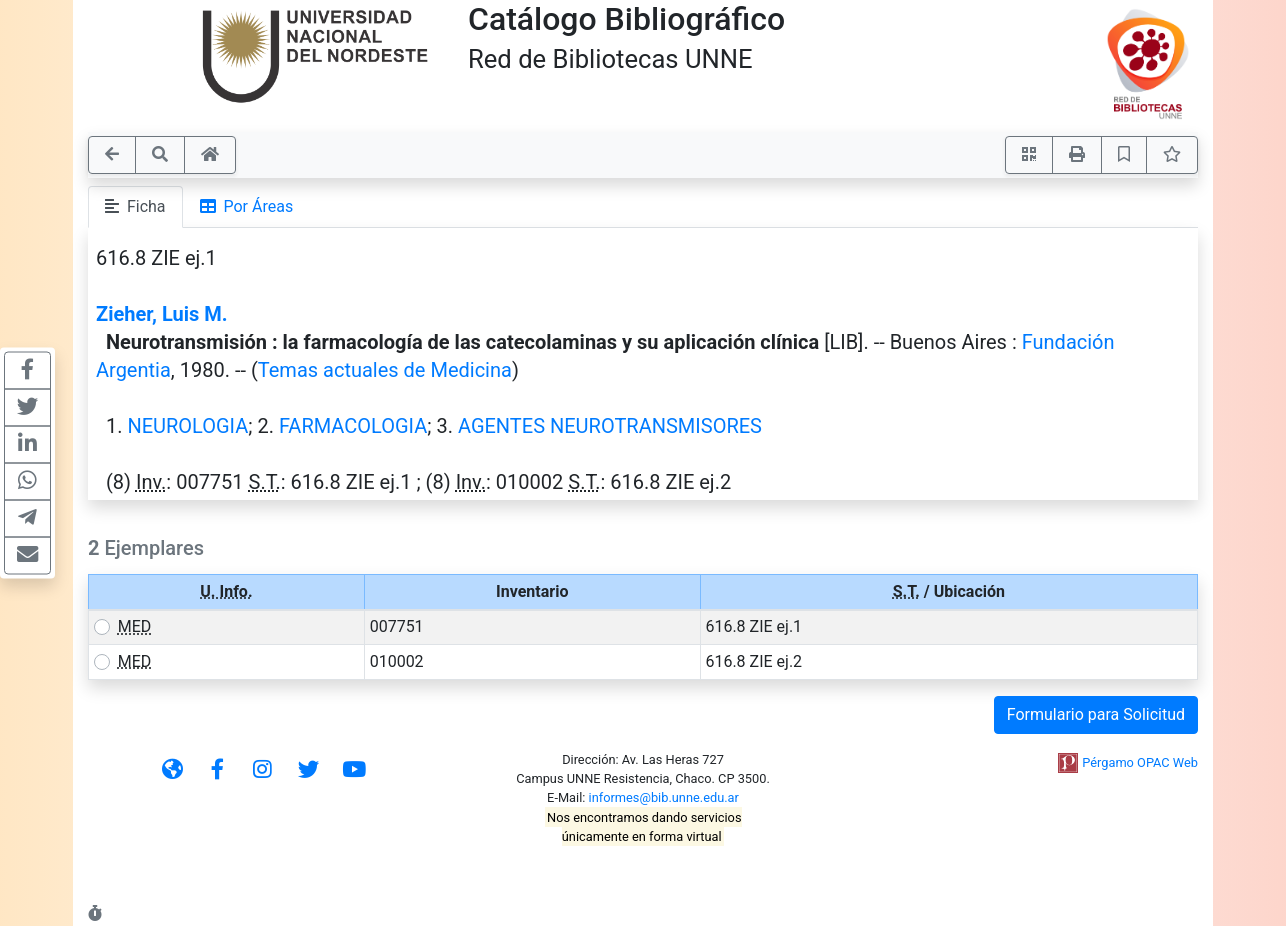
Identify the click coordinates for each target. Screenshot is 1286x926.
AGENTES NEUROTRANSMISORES (610, 426)
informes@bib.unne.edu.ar (664, 797)
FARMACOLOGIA (353, 426)
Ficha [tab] (135, 206)
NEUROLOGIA (187, 426)
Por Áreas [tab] (247, 206)
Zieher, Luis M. (162, 314)
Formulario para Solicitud (1096, 714)
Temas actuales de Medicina (385, 370)
